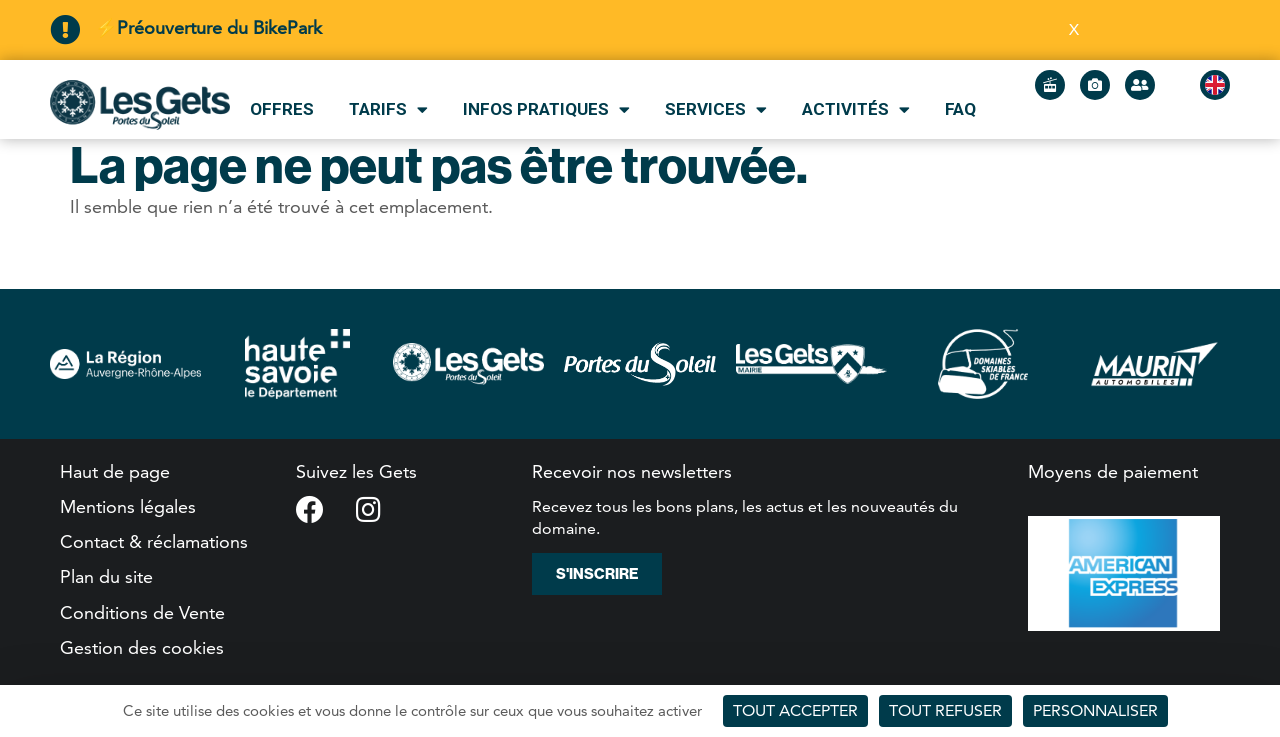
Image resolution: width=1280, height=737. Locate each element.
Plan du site (106, 576)
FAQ (960, 109)
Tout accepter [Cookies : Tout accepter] (795, 710)
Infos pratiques (546, 109)
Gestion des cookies (142, 647)
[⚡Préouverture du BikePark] (65, 30)
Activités (856, 109)
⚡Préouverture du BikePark (208, 27)
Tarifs (388, 109)
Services (716, 109)
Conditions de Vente (142, 612)
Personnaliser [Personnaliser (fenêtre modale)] (1095, 710)
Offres (282, 109)
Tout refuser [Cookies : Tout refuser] (945, 710)
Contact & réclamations (154, 541)
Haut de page (115, 471)
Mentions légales (128, 506)
